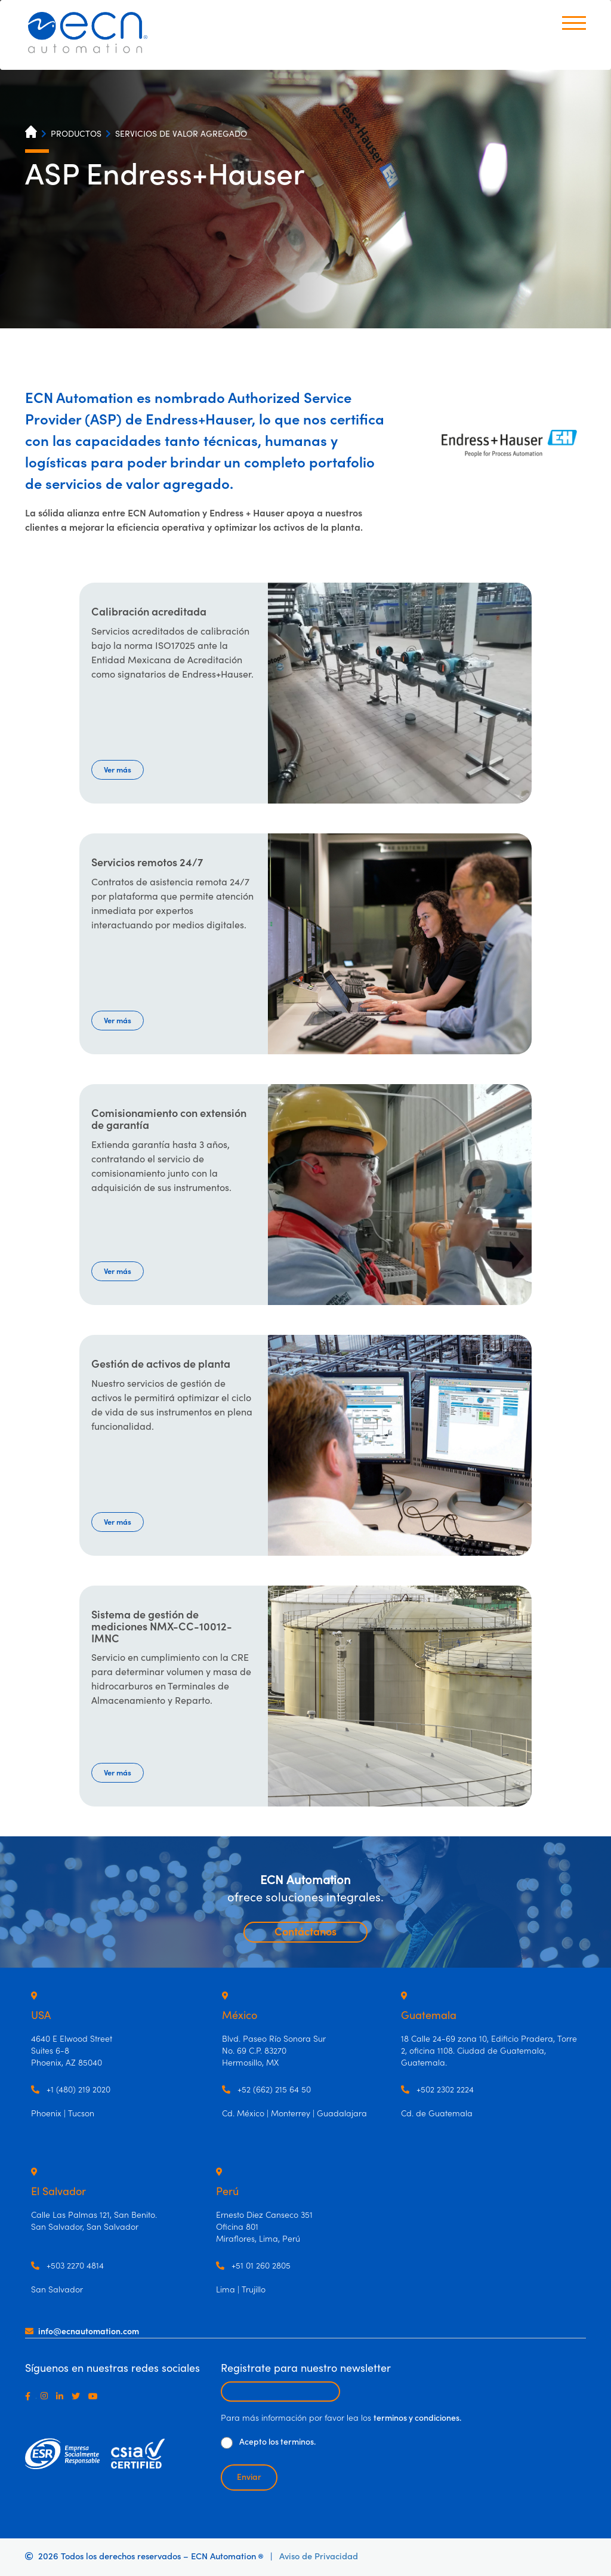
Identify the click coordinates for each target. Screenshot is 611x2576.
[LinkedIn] (62, 2396)
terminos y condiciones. (417, 2418)
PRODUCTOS (76, 134)
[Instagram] (47, 2396)
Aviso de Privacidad (318, 2557)
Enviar (249, 2477)
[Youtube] (95, 2396)
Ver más (117, 769)
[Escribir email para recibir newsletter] (280, 2391)
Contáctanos (305, 1932)
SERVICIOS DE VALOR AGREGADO (181, 134)
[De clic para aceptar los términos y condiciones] (227, 2443)
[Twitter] (78, 2396)
